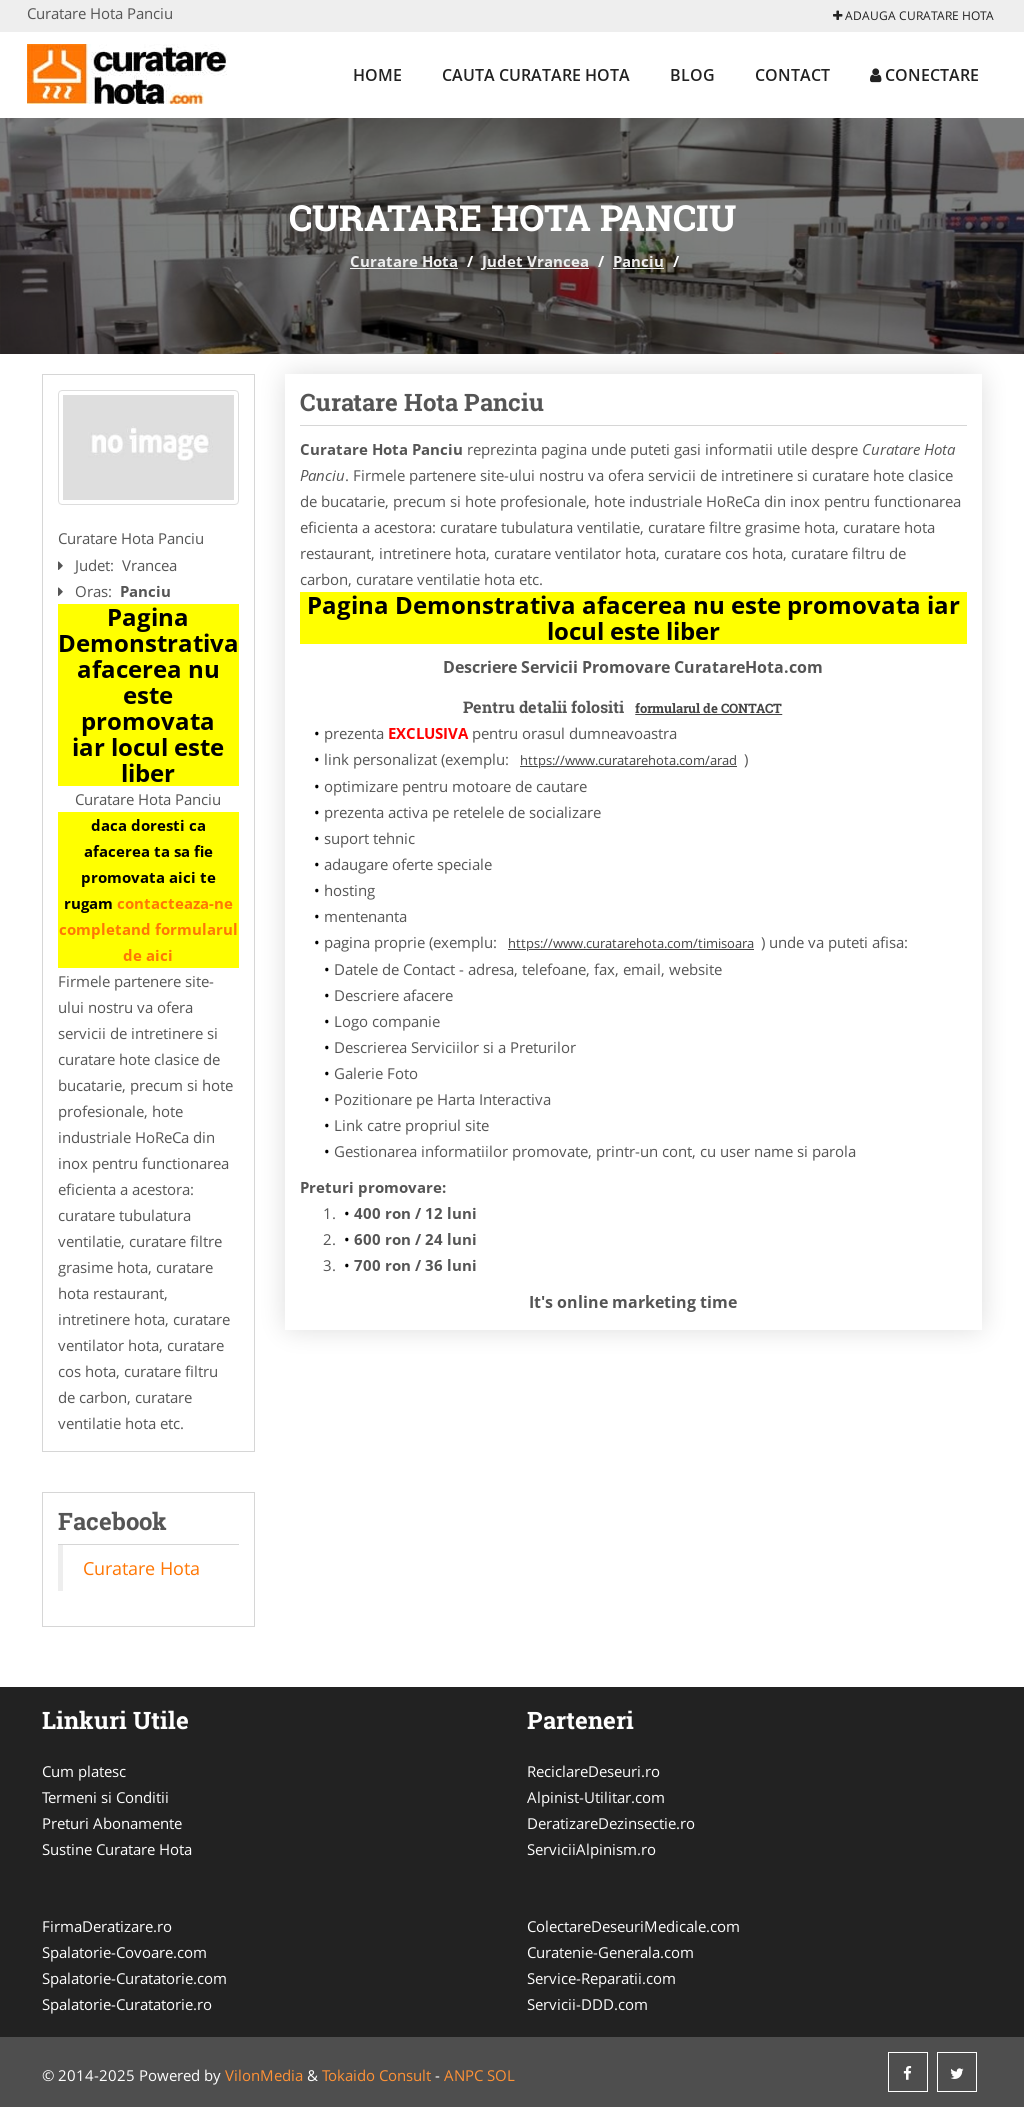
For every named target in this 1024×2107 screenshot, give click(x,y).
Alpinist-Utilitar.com (596, 1797)
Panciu (638, 261)
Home (377, 75)
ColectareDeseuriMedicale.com (633, 1926)
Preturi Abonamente (112, 1823)
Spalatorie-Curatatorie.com (134, 1978)
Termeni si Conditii (105, 1797)
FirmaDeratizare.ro (107, 1926)
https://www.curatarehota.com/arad (628, 760)
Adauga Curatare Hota (913, 15)
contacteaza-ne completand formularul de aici (148, 929)
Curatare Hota (404, 261)
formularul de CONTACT (708, 708)
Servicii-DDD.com (587, 2004)
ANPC (463, 2075)
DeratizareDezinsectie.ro (611, 1823)
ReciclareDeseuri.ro (593, 1771)
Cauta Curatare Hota (536, 75)
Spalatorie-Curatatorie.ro (127, 2004)
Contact (792, 75)
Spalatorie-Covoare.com (124, 1952)
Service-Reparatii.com (601, 1978)
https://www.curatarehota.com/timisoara (631, 943)
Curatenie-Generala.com (610, 1952)
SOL (501, 2075)
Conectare (924, 75)
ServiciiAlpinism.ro (591, 1849)
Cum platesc (84, 1771)
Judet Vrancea (535, 261)
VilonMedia (264, 2075)
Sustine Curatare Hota (117, 1849)
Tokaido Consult (376, 2075)
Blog (692, 75)
